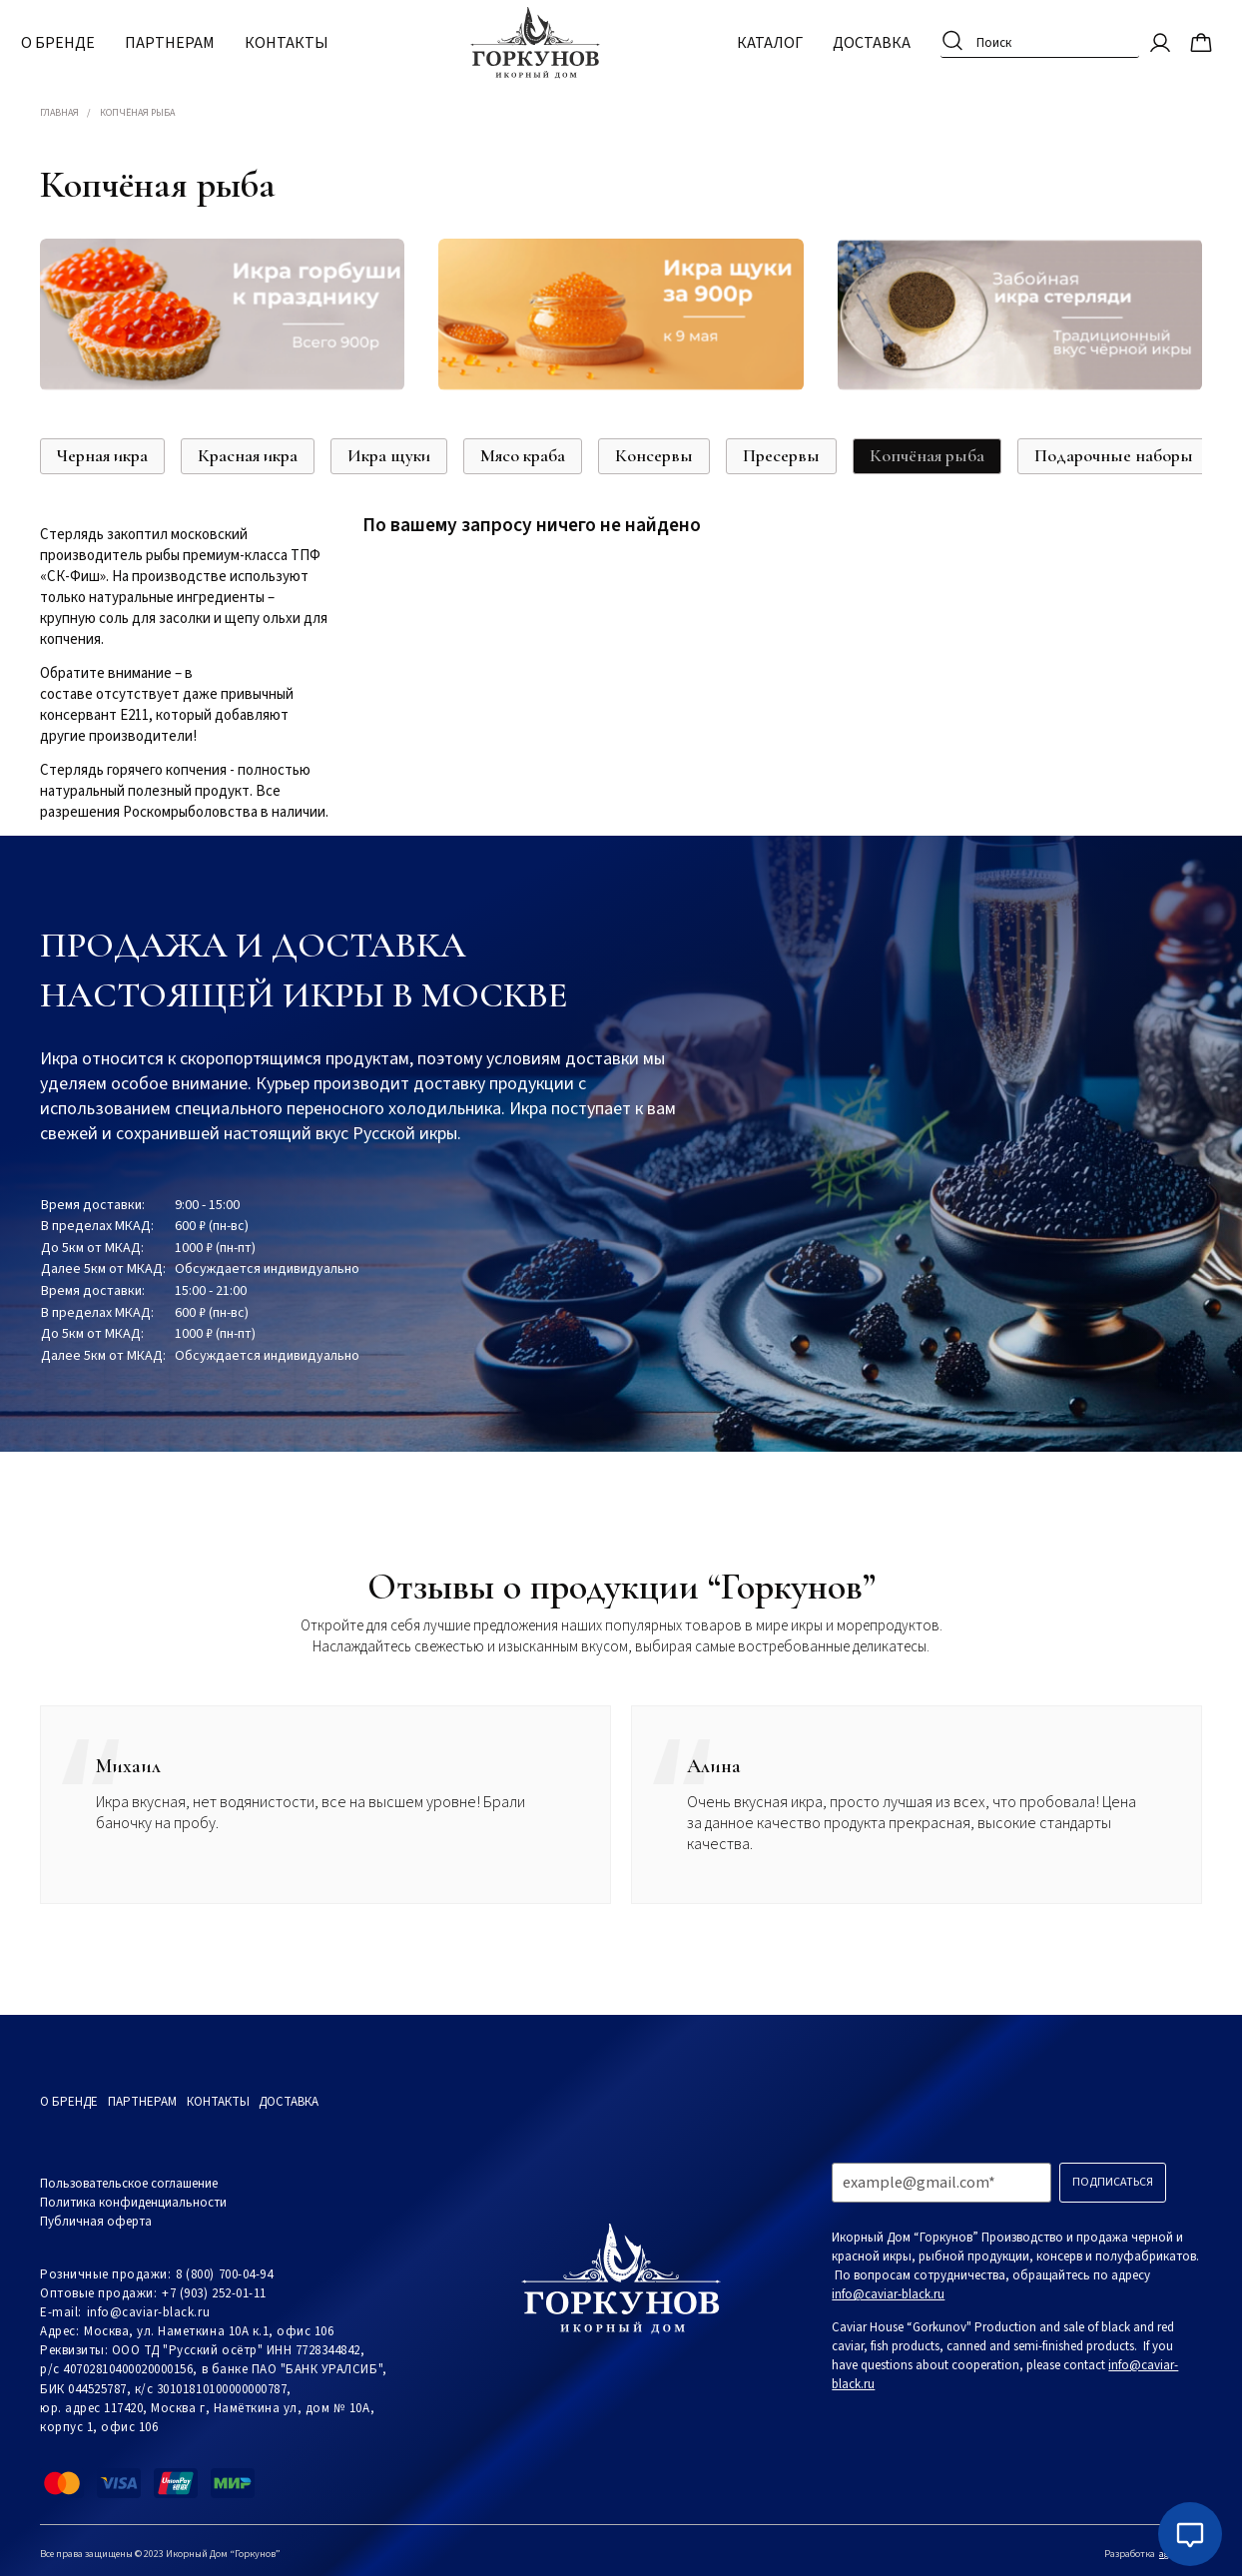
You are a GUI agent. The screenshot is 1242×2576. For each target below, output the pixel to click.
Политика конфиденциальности (133, 2203)
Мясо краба (522, 455)
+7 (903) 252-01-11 (214, 2293)
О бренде (77, 40)
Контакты (305, 40)
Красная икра (248, 455)
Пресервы (781, 455)
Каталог (751, 40)
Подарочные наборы (1113, 455)
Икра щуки (388, 455)
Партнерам (189, 40)
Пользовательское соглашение (129, 2184)
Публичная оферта (96, 2222)
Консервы (654, 455)
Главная (59, 113)
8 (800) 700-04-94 (224, 2274)
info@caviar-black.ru (148, 2312)
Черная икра (102, 455)
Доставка (853, 40)
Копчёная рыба (927, 455)
